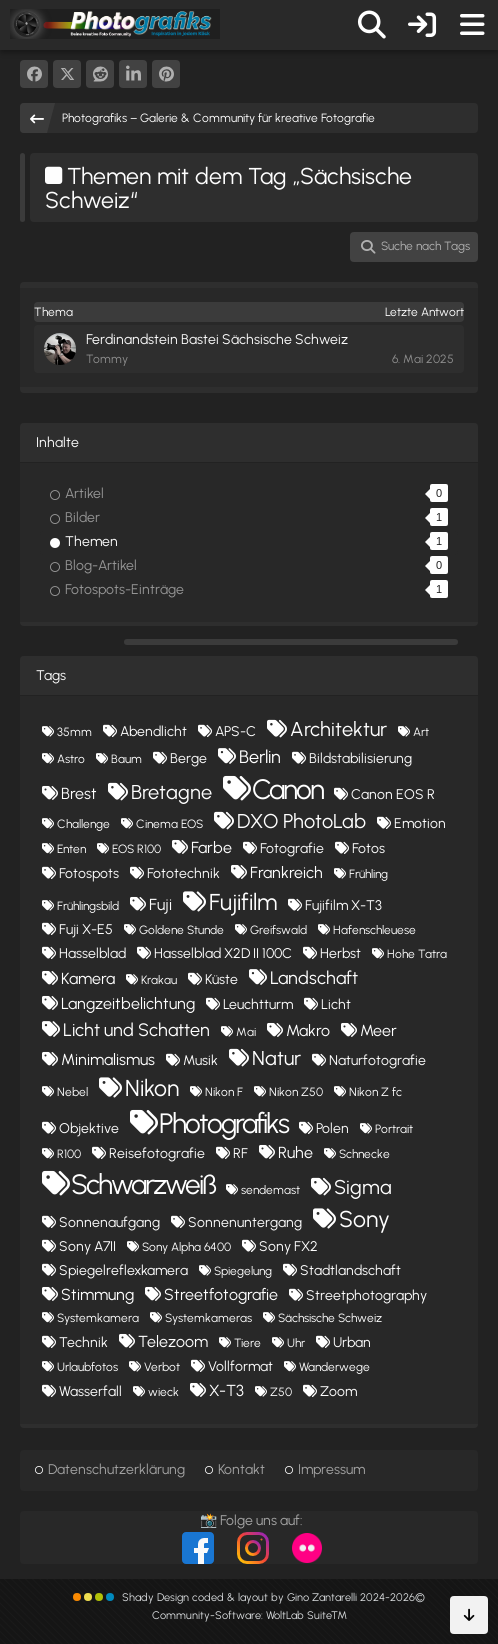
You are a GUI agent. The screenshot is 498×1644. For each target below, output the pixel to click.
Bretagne (171, 792)
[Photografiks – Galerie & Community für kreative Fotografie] (115, 24)
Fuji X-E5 (86, 929)
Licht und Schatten (136, 1030)
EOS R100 (136, 849)
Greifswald (278, 930)
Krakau (159, 980)
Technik (83, 1342)
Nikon (152, 1088)
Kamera (88, 978)
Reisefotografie (157, 1153)
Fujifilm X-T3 (343, 905)
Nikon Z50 (296, 1092)
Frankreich (286, 872)
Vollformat (240, 1366)
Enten (71, 849)
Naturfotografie (377, 1060)
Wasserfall (90, 1391)
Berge (188, 758)
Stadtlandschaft (350, 1270)
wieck (163, 1392)
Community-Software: (249, 1615)
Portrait (394, 1129)
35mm (74, 732)
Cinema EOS (169, 824)
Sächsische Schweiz (330, 1318)
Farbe (211, 847)
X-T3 (226, 1390)
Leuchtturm (258, 1004)
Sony (364, 1219)
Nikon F (224, 1092)
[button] (133, 74)
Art (421, 732)
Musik (200, 1060)
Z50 (281, 1392)
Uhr (296, 1343)
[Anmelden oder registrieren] (422, 25)
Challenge (83, 824)
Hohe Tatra (417, 954)
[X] (67, 74)
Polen (332, 1128)
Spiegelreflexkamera (123, 1270)
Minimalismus (108, 1059)
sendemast (270, 1190)
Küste (221, 979)
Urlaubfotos (87, 1367)
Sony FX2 (288, 1246)
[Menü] (472, 25)
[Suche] (372, 25)
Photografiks (223, 1123)
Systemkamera (98, 1318)
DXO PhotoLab (301, 821)
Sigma (363, 1187)
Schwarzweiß (143, 1184)
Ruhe (295, 1152)
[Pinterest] (166, 74)
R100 (69, 1154)
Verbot (162, 1367)
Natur (276, 1058)
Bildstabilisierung (360, 758)
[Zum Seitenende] (469, 1615)
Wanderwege (334, 1367)
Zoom (338, 1391)
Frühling (368, 874)
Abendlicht (153, 731)
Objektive (89, 1128)
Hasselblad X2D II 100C (223, 953)
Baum (126, 759)
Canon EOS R (393, 794)
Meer (378, 1030)
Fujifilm (243, 902)
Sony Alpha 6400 (186, 1247)
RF (240, 1153)
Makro (308, 1030)
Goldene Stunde (181, 930)
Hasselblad (92, 953)
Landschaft (314, 978)
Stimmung (97, 1294)
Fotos (368, 848)
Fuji (160, 904)
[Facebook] (34, 74)
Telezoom (173, 1341)
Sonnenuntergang (245, 1222)
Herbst (340, 953)
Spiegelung (243, 1271)
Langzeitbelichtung (128, 1003)
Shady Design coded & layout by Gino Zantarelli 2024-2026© (273, 1597)
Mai (246, 1032)
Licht (336, 1004)
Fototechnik (183, 873)
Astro (71, 759)
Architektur (338, 729)
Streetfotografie (221, 1294)
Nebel (72, 1092)
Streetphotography (366, 1295)
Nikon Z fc (375, 1092)
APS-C (235, 731)
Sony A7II (87, 1246)
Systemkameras (208, 1318)
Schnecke (364, 1154)
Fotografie (292, 848)
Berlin (260, 757)
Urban (352, 1342)
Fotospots (89, 873)
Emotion (420, 823)
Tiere (247, 1343)
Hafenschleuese (374, 930)
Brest (79, 793)
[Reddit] (100, 74)
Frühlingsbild (88, 906)
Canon (287, 789)
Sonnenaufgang (109, 1222)
